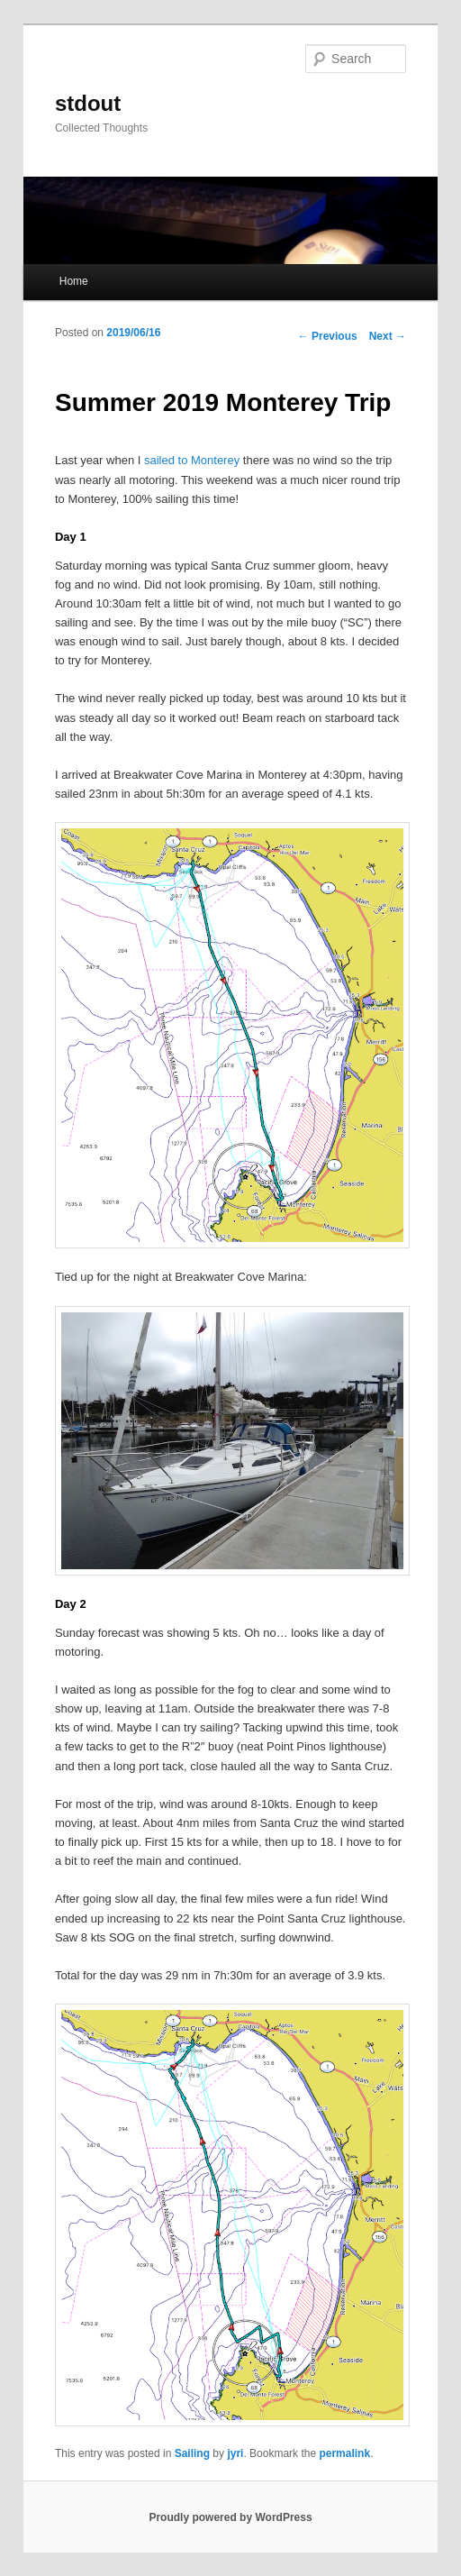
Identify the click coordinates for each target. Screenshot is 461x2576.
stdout (88, 103)
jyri (235, 2453)
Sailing (192, 2453)
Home (73, 281)
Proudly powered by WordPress (230, 2517)
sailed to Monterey (192, 460)
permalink (344, 2453)
